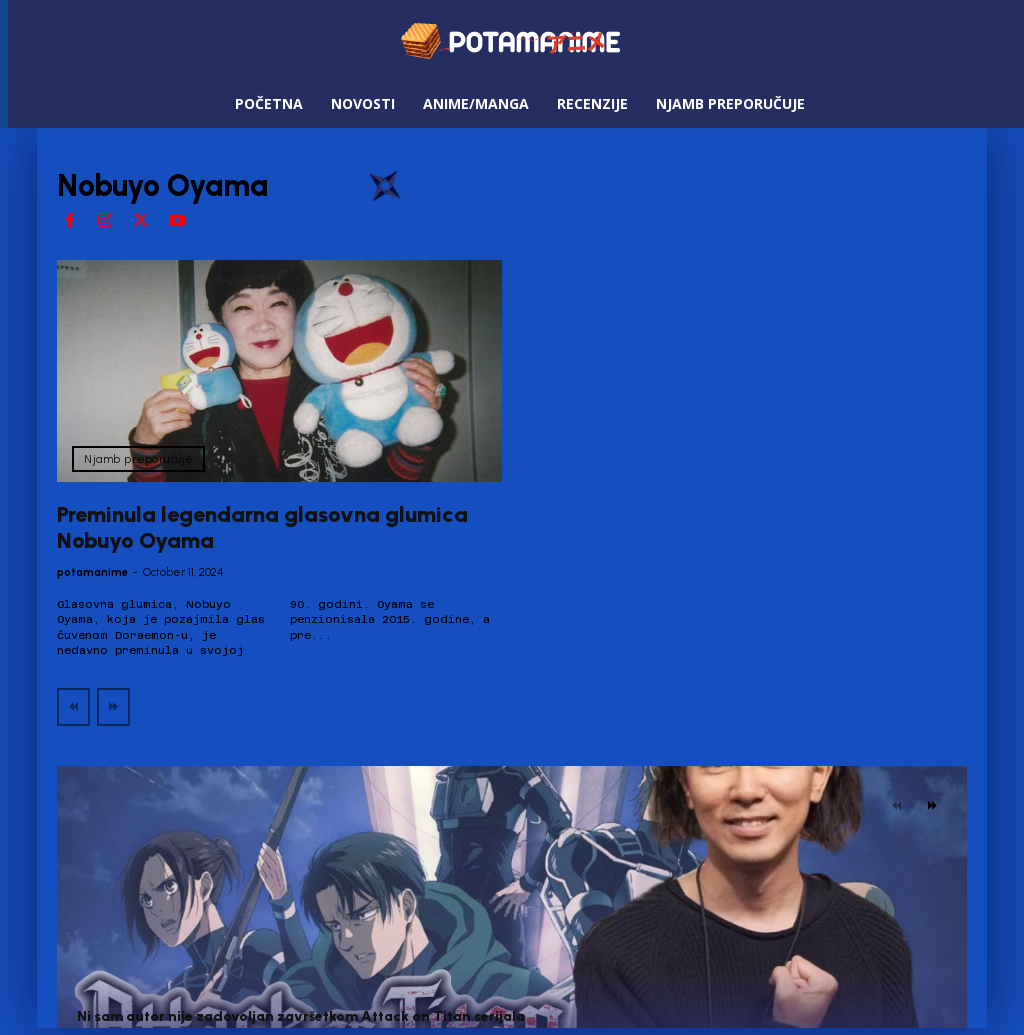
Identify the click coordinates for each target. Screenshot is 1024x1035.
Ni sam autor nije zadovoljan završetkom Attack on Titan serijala (301, 1016)
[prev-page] (73, 707)
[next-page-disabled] (113, 707)
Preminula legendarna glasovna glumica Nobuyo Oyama (262, 527)
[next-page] (932, 806)
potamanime (92, 572)
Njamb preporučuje (138, 459)
